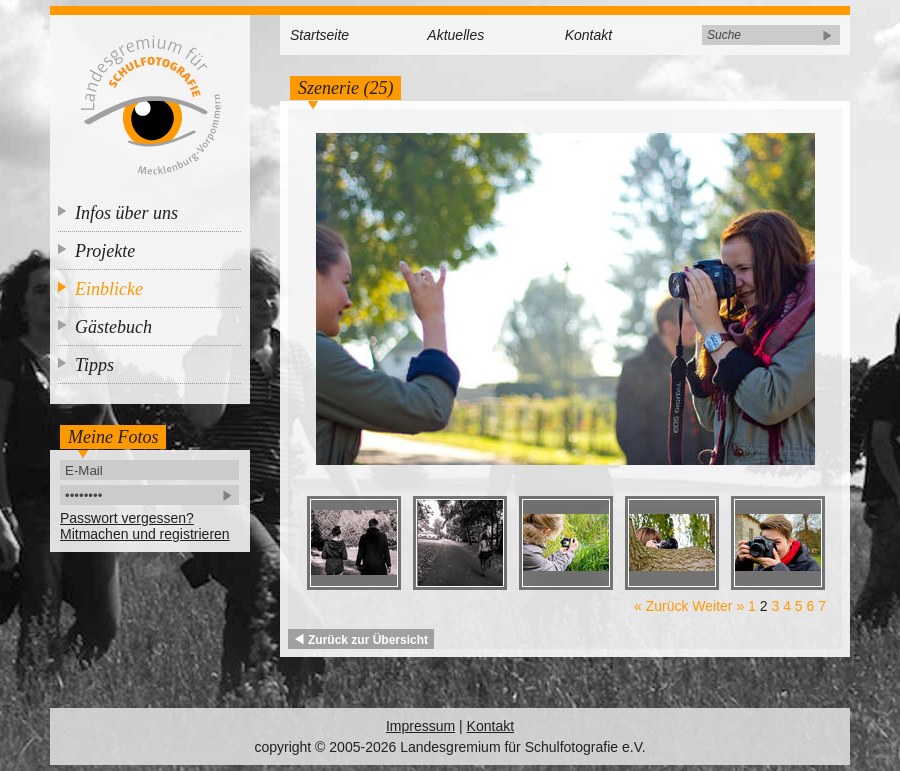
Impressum (420, 726)
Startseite (319, 35)
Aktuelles (455, 35)
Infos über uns (126, 213)
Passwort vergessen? (127, 518)
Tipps (94, 365)
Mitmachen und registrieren (145, 534)
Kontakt (588, 35)
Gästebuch (113, 327)
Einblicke (109, 289)
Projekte (105, 251)
